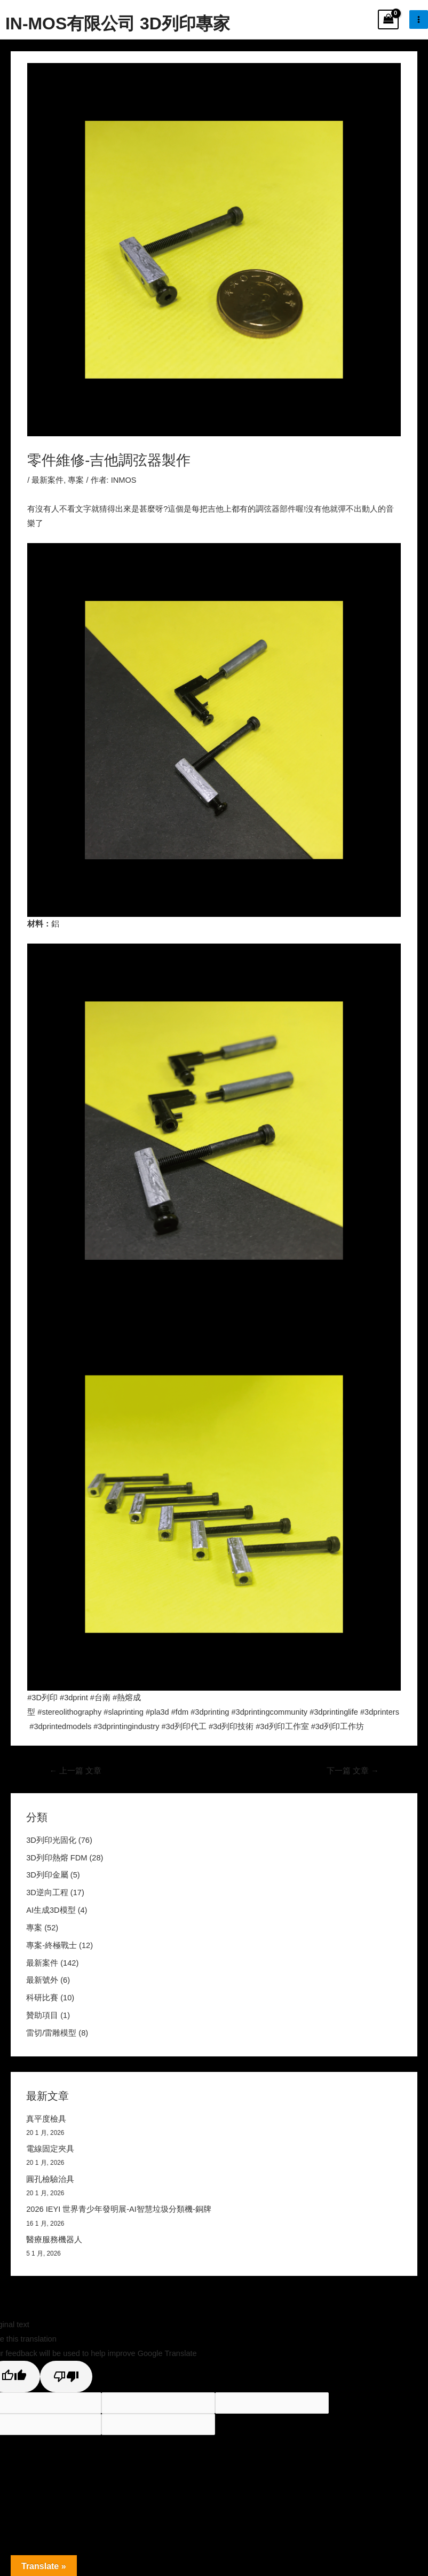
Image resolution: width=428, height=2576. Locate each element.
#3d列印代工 (183, 1726)
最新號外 (42, 1980)
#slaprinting (124, 1712)
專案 (76, 480)
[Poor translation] (66, 2376)
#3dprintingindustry (126, 1726)
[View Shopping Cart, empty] (388, 19)
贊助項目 (42, 2015)
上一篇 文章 (76, 1770)
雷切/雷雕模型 (51, 2033)
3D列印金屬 (47, 1875)
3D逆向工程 (47, 1892)
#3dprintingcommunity (269, 1712)
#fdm (179, 1712)
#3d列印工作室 (282, 1726)
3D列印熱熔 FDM (56, 1858)
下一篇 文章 (353, 1770)
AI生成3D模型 (50, 1910)
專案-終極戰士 (51, 1945)
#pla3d (157, 1712)
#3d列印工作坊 (337, 1726)
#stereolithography (69, 1712)
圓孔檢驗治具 (50, 2179)
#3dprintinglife (334, 1712)
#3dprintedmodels (61, 1726)
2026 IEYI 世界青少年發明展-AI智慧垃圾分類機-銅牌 (118, 2209)
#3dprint (74, 1697)
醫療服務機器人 (54, 2239)
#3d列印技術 (231, 1726)
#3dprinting (210, 1712)
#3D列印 (42, 1697)
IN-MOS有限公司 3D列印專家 (117, 23)
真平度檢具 (46, 2119)
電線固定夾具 (50, 2149)
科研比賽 (42, 1997)
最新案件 (47, 480)
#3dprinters (379, 1712)
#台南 (100, 1697)
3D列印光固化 (51, 1840)
